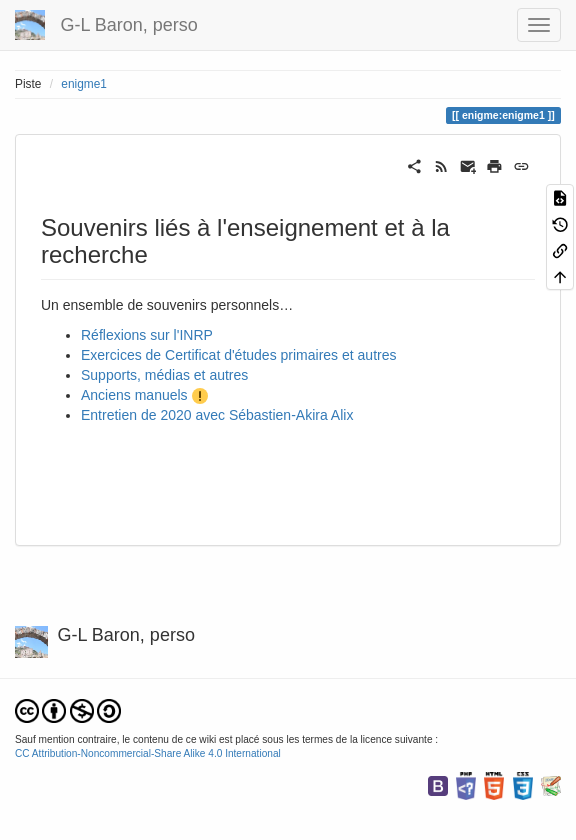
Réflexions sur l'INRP (147, 335)
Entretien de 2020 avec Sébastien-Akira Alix (217, 415)
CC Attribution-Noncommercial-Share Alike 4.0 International (148, 753)
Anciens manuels (134, 395)
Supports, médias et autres (164, 375)
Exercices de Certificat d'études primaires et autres (238, 355)
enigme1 (84, 84)
